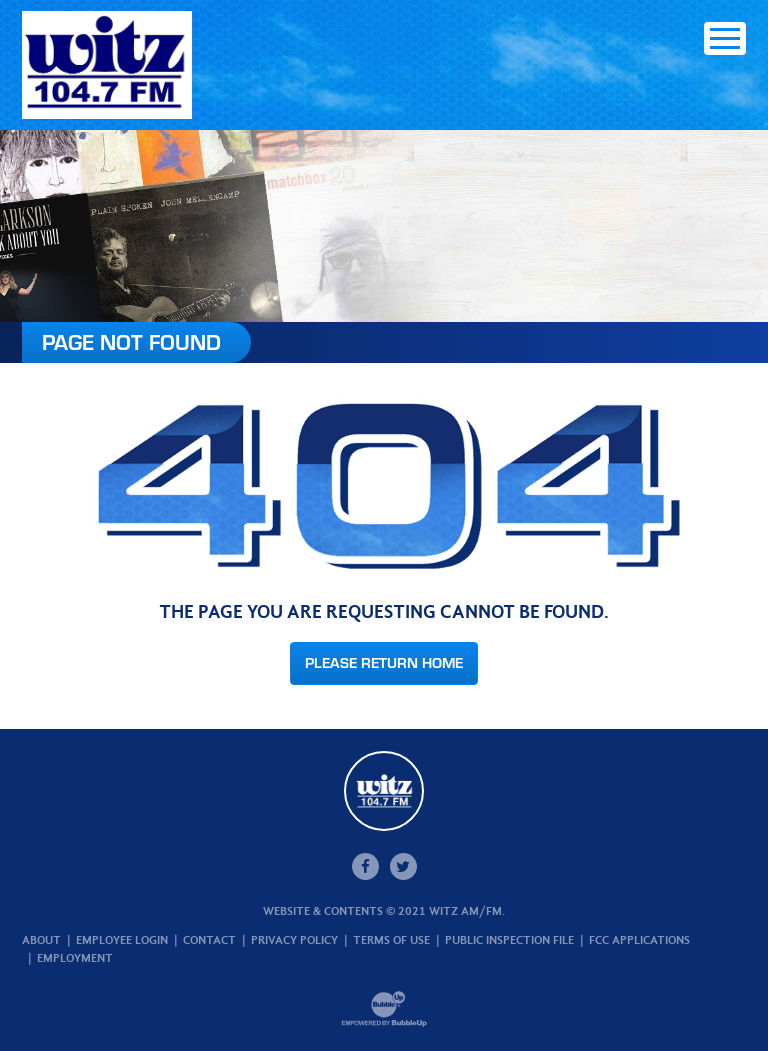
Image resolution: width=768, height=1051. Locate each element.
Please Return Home (384, 662)
